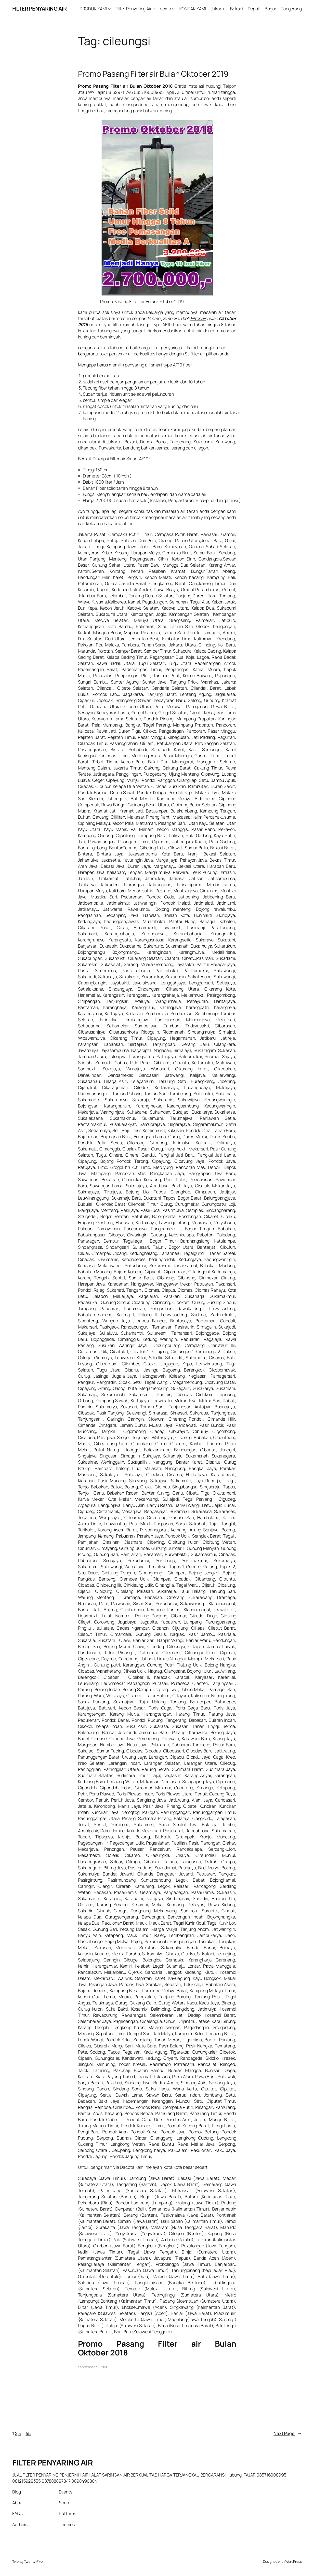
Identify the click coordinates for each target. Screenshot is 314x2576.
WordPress (293, 2561)
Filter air (198, 318)
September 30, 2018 (93, 2367)
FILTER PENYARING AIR (39, 8)
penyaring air (137, 365)
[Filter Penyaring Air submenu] (154, 8)
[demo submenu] (173, 8)
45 (28, 2433)
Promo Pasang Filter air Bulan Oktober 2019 (153, 74)
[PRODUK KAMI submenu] (109, 8)
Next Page (288, 2433)
